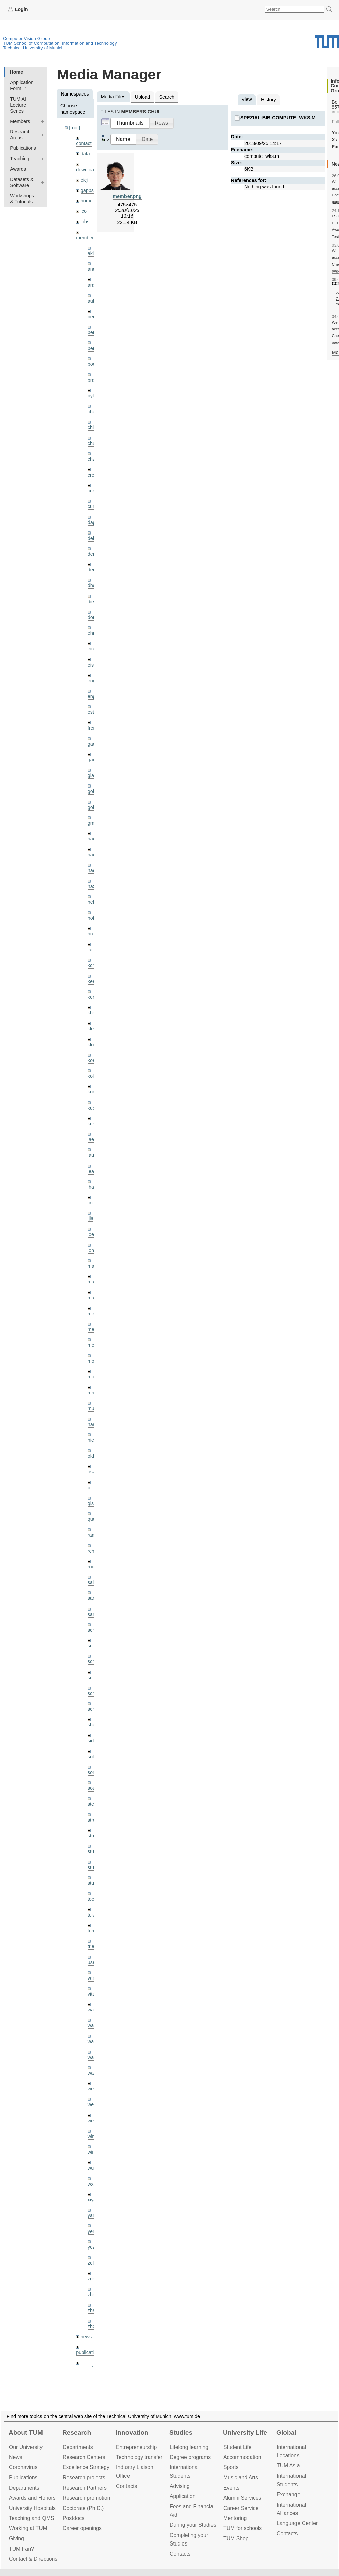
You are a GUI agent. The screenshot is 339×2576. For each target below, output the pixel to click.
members (86, 237)
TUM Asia (288, 2465)
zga (91, 2278)
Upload (142, 97)
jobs (85, 221)
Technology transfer (139, 2457)
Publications (23, 148)
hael (92, 854)
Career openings (82, 2528)
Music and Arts (240, 2477)
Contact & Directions (33, 2559)
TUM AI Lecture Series (18, 105)
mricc (93, 1392)
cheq (93, 411)
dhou (93, 585)
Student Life (237, 2447)
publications (88, 2352)
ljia (91, 1218)
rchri (92, 1551)
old (91, 1456)
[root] (74, 127)
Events (231, 2488)
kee (91, 981)
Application (182, 2496)
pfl (90, 1487)
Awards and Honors (32, 2498)
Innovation (132, 2432)
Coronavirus (23, 2467)
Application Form (21, 85)
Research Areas (20, 134)
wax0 (93, 2073)
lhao (92, 1187)
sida (92, 1740)
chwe (93, 459)
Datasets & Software (21, 182)
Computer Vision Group (26, 38)
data (85, 153)
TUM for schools (242, 2528)
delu (92, 538)
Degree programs (190, 2457)
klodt (93, 1044)
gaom (94, 744)
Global (286, 2432)
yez (91, 2247)
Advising (180, 2486)
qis (91, 1503)
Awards (18, 169)
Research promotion (86, 2498)
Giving (16, 2538)
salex (93, 1582)
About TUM (26, 2432)
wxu (92, 2184)
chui (92, 443)
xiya (92, 2199)
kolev (93, 1076)
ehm (92, 633)
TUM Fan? (21, 2549)
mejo (93, 1345)
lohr (92, 1250)
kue (91, 1108)
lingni (93, 1202)
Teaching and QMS (31, 2518)
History (268, 99)
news (86, 2336)
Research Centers (84, 2457)
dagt (92, 522)
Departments (24, 2488)
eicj (84, 180)
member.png (127, 196)
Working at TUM (28, 2528)
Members (20, 121)
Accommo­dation (242, 2457)
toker (93, 1915)
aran (92, 285)
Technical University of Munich (33, 47)
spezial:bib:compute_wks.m (278, 117)
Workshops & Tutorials (22, 198)
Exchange (288, 2494)
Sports (231, 2467)
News (15, 2457)
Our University (26, 2447)
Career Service (241, 2508)
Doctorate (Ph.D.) (83, 2508)
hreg (92, 933)
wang (93, 2041)
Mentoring (235, 2518)
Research (76, 2432)
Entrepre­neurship (136, 2447)
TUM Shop (236, 2538)
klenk (93, 1028)
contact (83, 143)
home (87, 200)
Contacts (126, 2486)
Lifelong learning (189, 2447)
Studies (180, 2432)
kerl (91, 997)
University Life (245, 2432)
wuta (93, 2168)
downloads (87, 169)
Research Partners (85, 2488)
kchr (92, 965)
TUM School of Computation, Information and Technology (60, 43)
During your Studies (193, 2525)
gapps (87, 190)
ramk (93, 1535)
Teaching (19, 158)
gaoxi (93, 759)
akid (92, 253)
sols (92, 1756)
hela (92, 902)
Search (166, 97)
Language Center (297, 2523)
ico (84, 211)
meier (94, 1313)
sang (93, 1598)
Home (16, 72)
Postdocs (73, 2518)
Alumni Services (242, 2498)
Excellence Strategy (86, 2467)
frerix (93, 728)
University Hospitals (32, 2508)
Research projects (84, 2477)
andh (93, 269)
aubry (94, 301)
